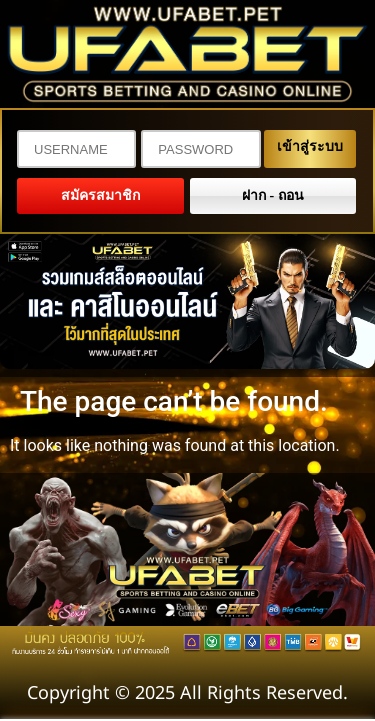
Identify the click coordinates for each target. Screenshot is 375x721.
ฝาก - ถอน (273, 195)
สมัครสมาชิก (100, 195)
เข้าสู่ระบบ (310, 146)
